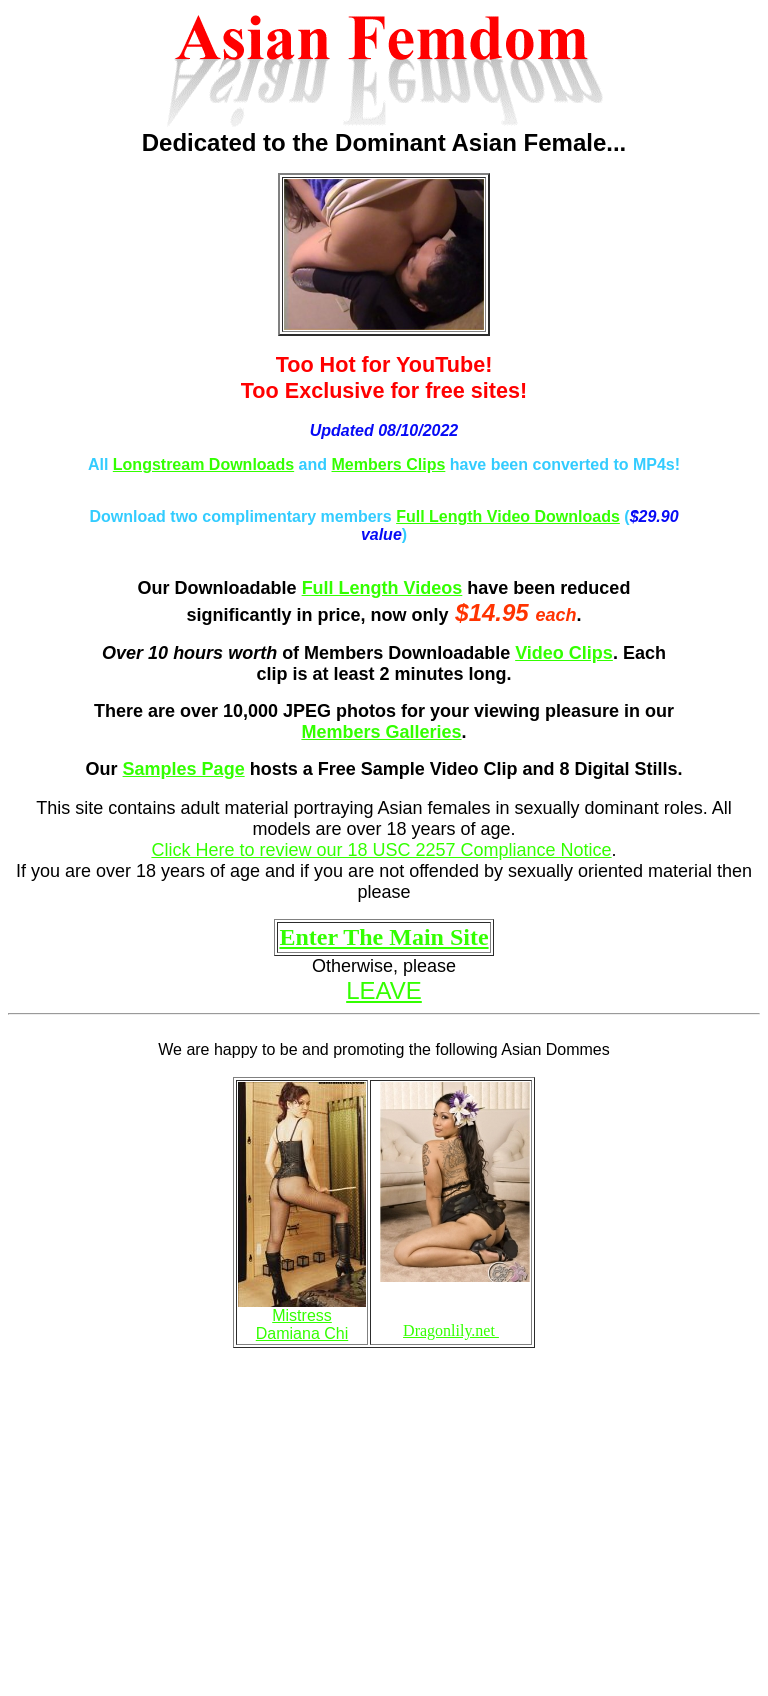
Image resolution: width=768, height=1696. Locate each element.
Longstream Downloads (203, 464)
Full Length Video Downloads (508, 516)
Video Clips (564, 653)
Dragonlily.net (451, 1330)
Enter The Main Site (383, 937)
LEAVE (384, 990)
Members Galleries (381, 732)
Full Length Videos (382, 588)
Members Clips (389, 464)
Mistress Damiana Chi (302, 1324)
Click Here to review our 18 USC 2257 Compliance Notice (381, 850)
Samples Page (184, 769)
